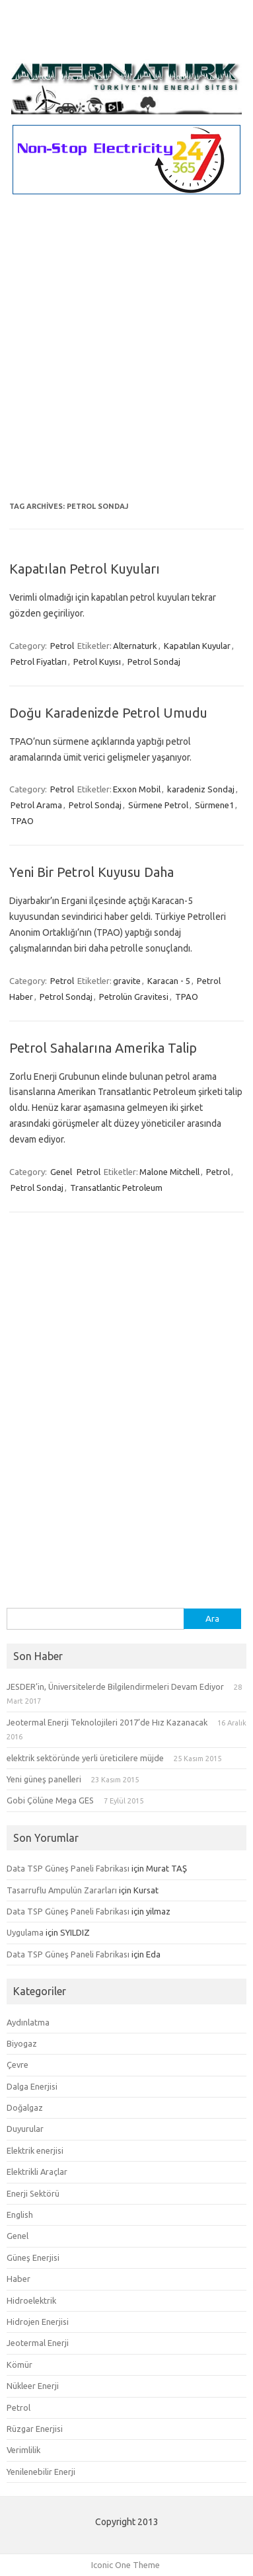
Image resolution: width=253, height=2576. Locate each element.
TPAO (22, 820)
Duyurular (25, 2128)
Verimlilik (23, 2449)
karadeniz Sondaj (201, 789)
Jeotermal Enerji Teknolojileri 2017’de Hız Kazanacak (107, 1722)
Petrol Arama (36, 805)
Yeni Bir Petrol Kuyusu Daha (91, 872)
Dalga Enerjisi (32, 2086)
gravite (127, 980)
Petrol (62, 645)
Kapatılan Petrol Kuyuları (84, 568)
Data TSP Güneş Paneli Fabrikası (68, 1868)
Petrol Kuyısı (97, 661)
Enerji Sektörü (33, 2193)
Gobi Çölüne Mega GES (50, 1800)
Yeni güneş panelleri (44, 1779)
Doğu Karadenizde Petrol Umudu (108, 712)
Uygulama (25, 1932)
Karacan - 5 (168, 980)
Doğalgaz (25, 2107)
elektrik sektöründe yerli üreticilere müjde (85, 1757)
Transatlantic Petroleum (116, 1187)
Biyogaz (22, 2043)
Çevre (17, 2064)
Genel (61, 1171)
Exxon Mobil (137, 789)
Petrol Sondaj (153, 661)
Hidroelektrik (31, 2300)
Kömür (19, 2364)
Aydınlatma (28, 2022)
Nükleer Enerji (33, 2385)
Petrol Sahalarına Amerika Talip (103, 1047)
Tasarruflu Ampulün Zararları (62, 1890)
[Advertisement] (126, 355)
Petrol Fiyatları (39, 661)
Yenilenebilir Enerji (41, 2471)
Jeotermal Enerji (38, 2342)
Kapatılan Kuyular (197, 645)
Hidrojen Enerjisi (38, 2321)
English (20, 2214)
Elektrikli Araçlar (37, 2171)
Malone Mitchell (169, 1171)
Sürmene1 (214, 805)
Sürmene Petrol (158, 805)
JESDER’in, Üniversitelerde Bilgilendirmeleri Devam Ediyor (115, 1686)
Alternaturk (135, 645)
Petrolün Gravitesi (133, 996)
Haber (18, 2278)
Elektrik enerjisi (35, 2150)
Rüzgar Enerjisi (35, 2428)
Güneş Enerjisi (33, 2257)
